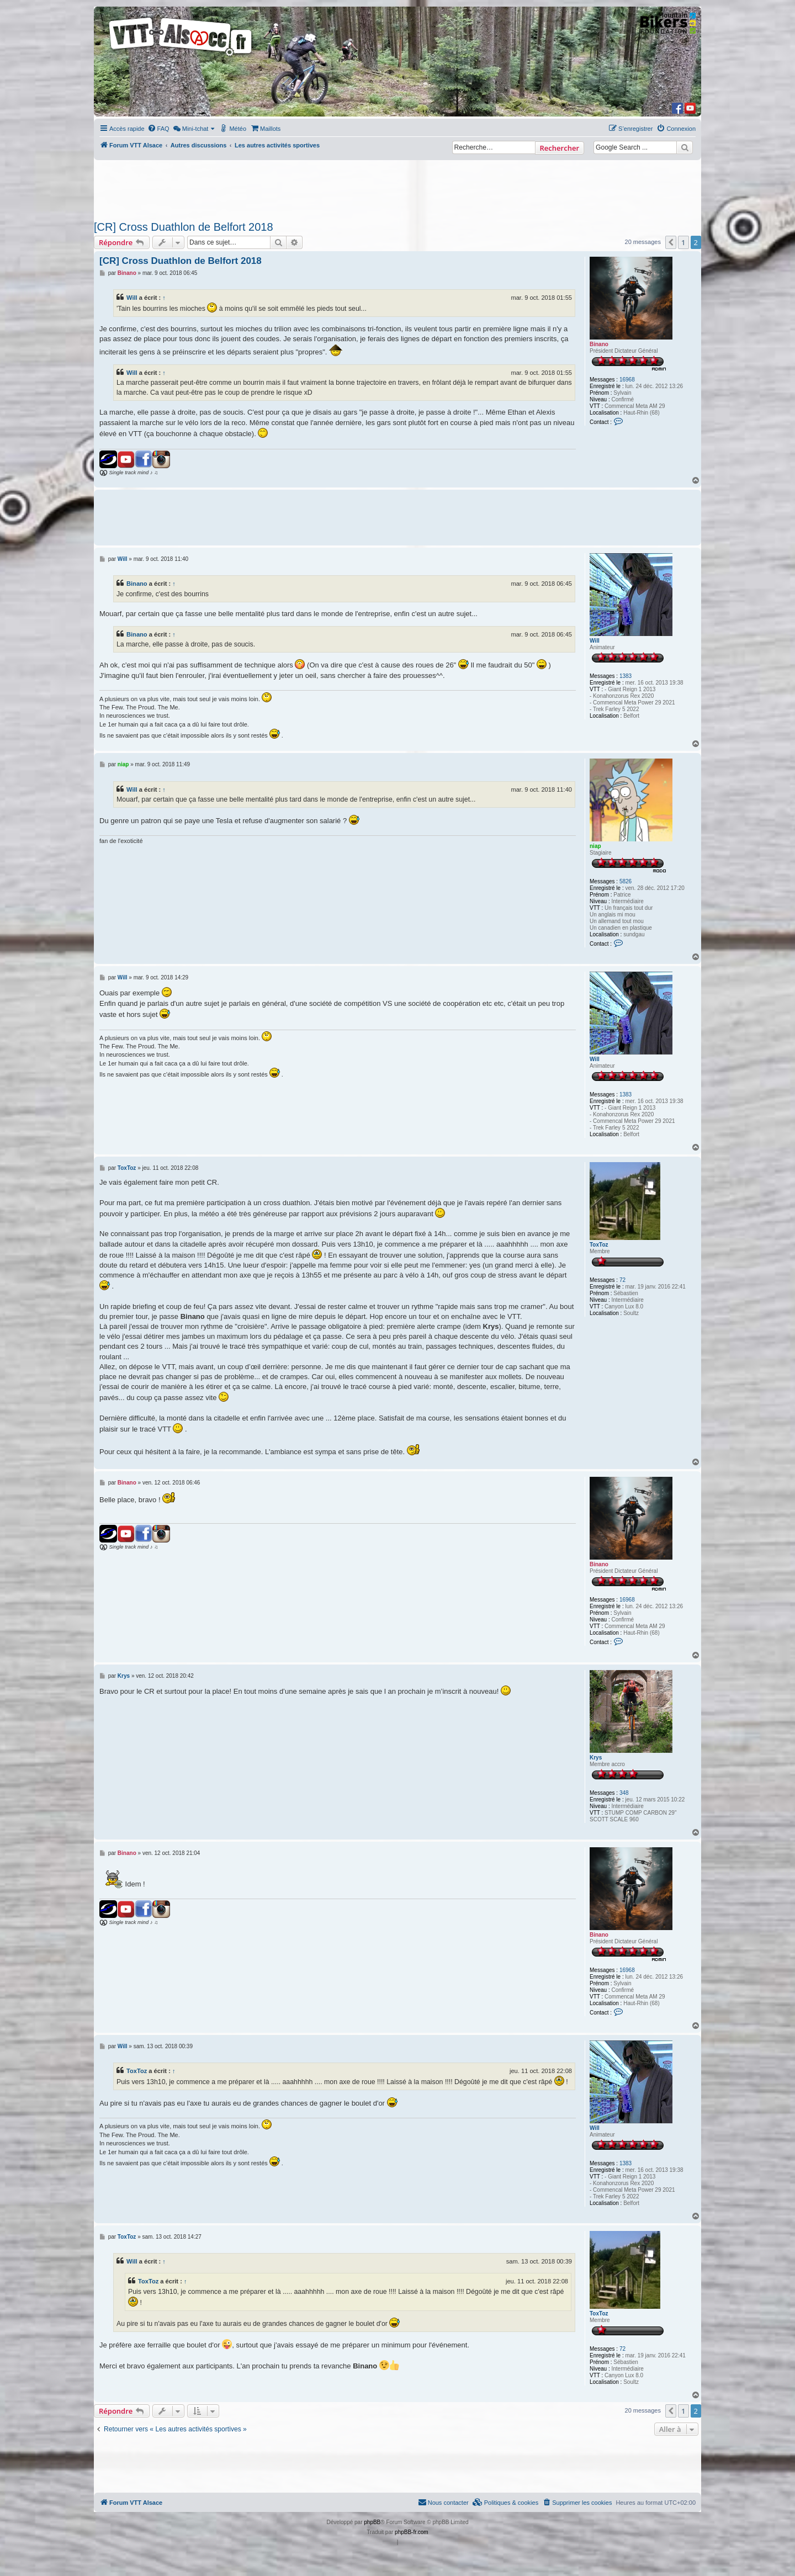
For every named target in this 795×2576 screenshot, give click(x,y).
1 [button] (683, 242)
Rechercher (559, 148)
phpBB (372, 2522)
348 (624, 1793)
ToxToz (599, 1245)
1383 (625, 676)
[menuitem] (158, 128)
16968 (627, 380)
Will (131, 297)
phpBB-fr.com (411, 2532)
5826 (625, 881)
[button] (670, 242)
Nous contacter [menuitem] (443, 2502)
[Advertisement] (397, 187)
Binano (599, 344)
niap (595, 846)
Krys (596, 1758)
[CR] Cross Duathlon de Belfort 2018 (183, 227)
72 (622, 1280)
